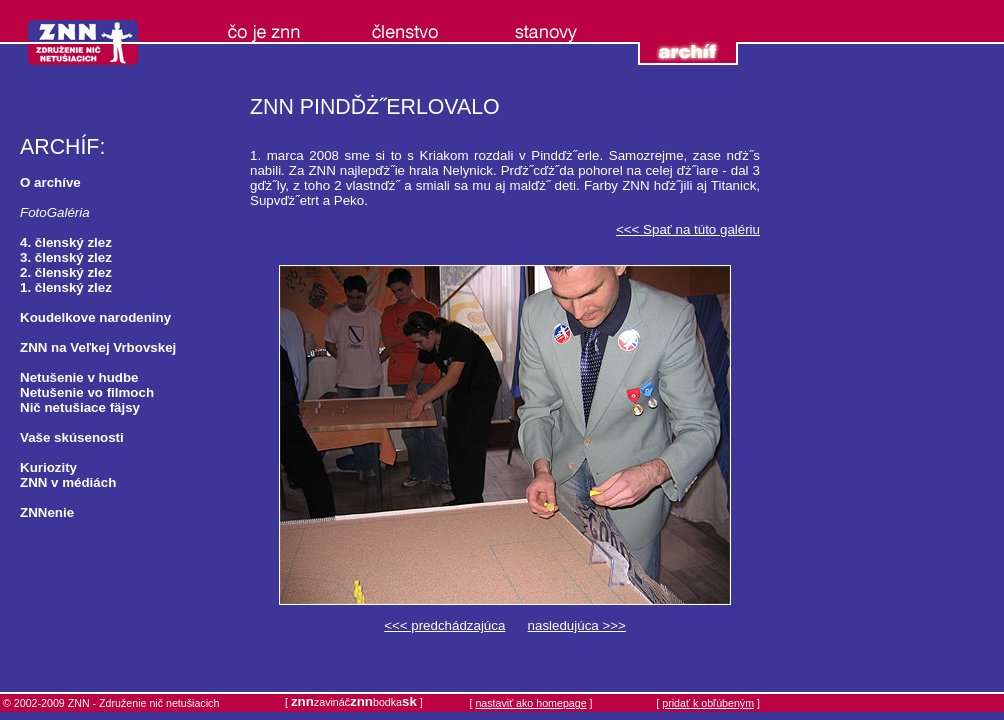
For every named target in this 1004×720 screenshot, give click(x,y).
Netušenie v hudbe (79, 377)
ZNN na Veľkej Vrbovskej (98, 347)
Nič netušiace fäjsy (80, 407)
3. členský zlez (66, 257)
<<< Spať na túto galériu (688, 229)
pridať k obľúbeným (708, 703)
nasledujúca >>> (577, 625)
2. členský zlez (66, 272)
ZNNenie (47, 512)
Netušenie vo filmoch (87, 392)
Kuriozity (48, 467)
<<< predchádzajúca (444, 625)
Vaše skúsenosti (72, 437)
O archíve (50, 182)
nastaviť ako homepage (530, 703)
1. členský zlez (66, 287)
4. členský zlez (66, 242)
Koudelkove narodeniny (95, 317)
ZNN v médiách (68, 482)
